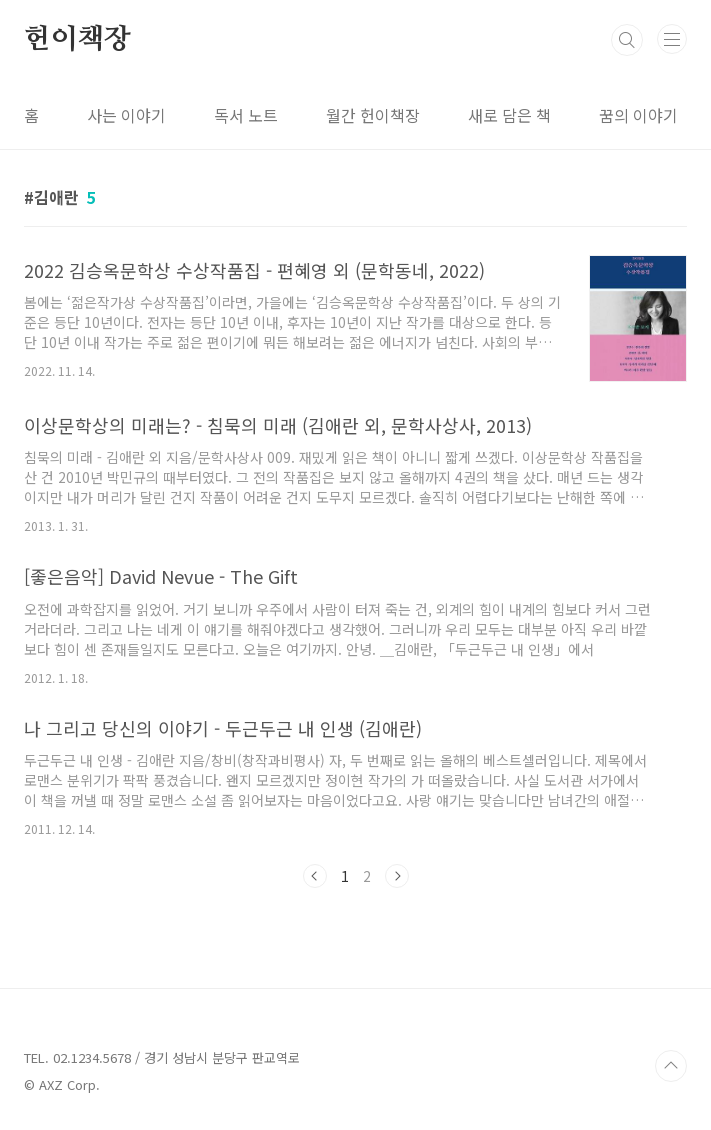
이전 (315, 876)
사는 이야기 (126, 115)
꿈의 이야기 (638, 115)
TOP (671, 1066)
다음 (397, 876)
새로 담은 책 (509, 115)
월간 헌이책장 (373, 115)
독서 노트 (246, 115)
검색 (627, 40)
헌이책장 (77, 40)
